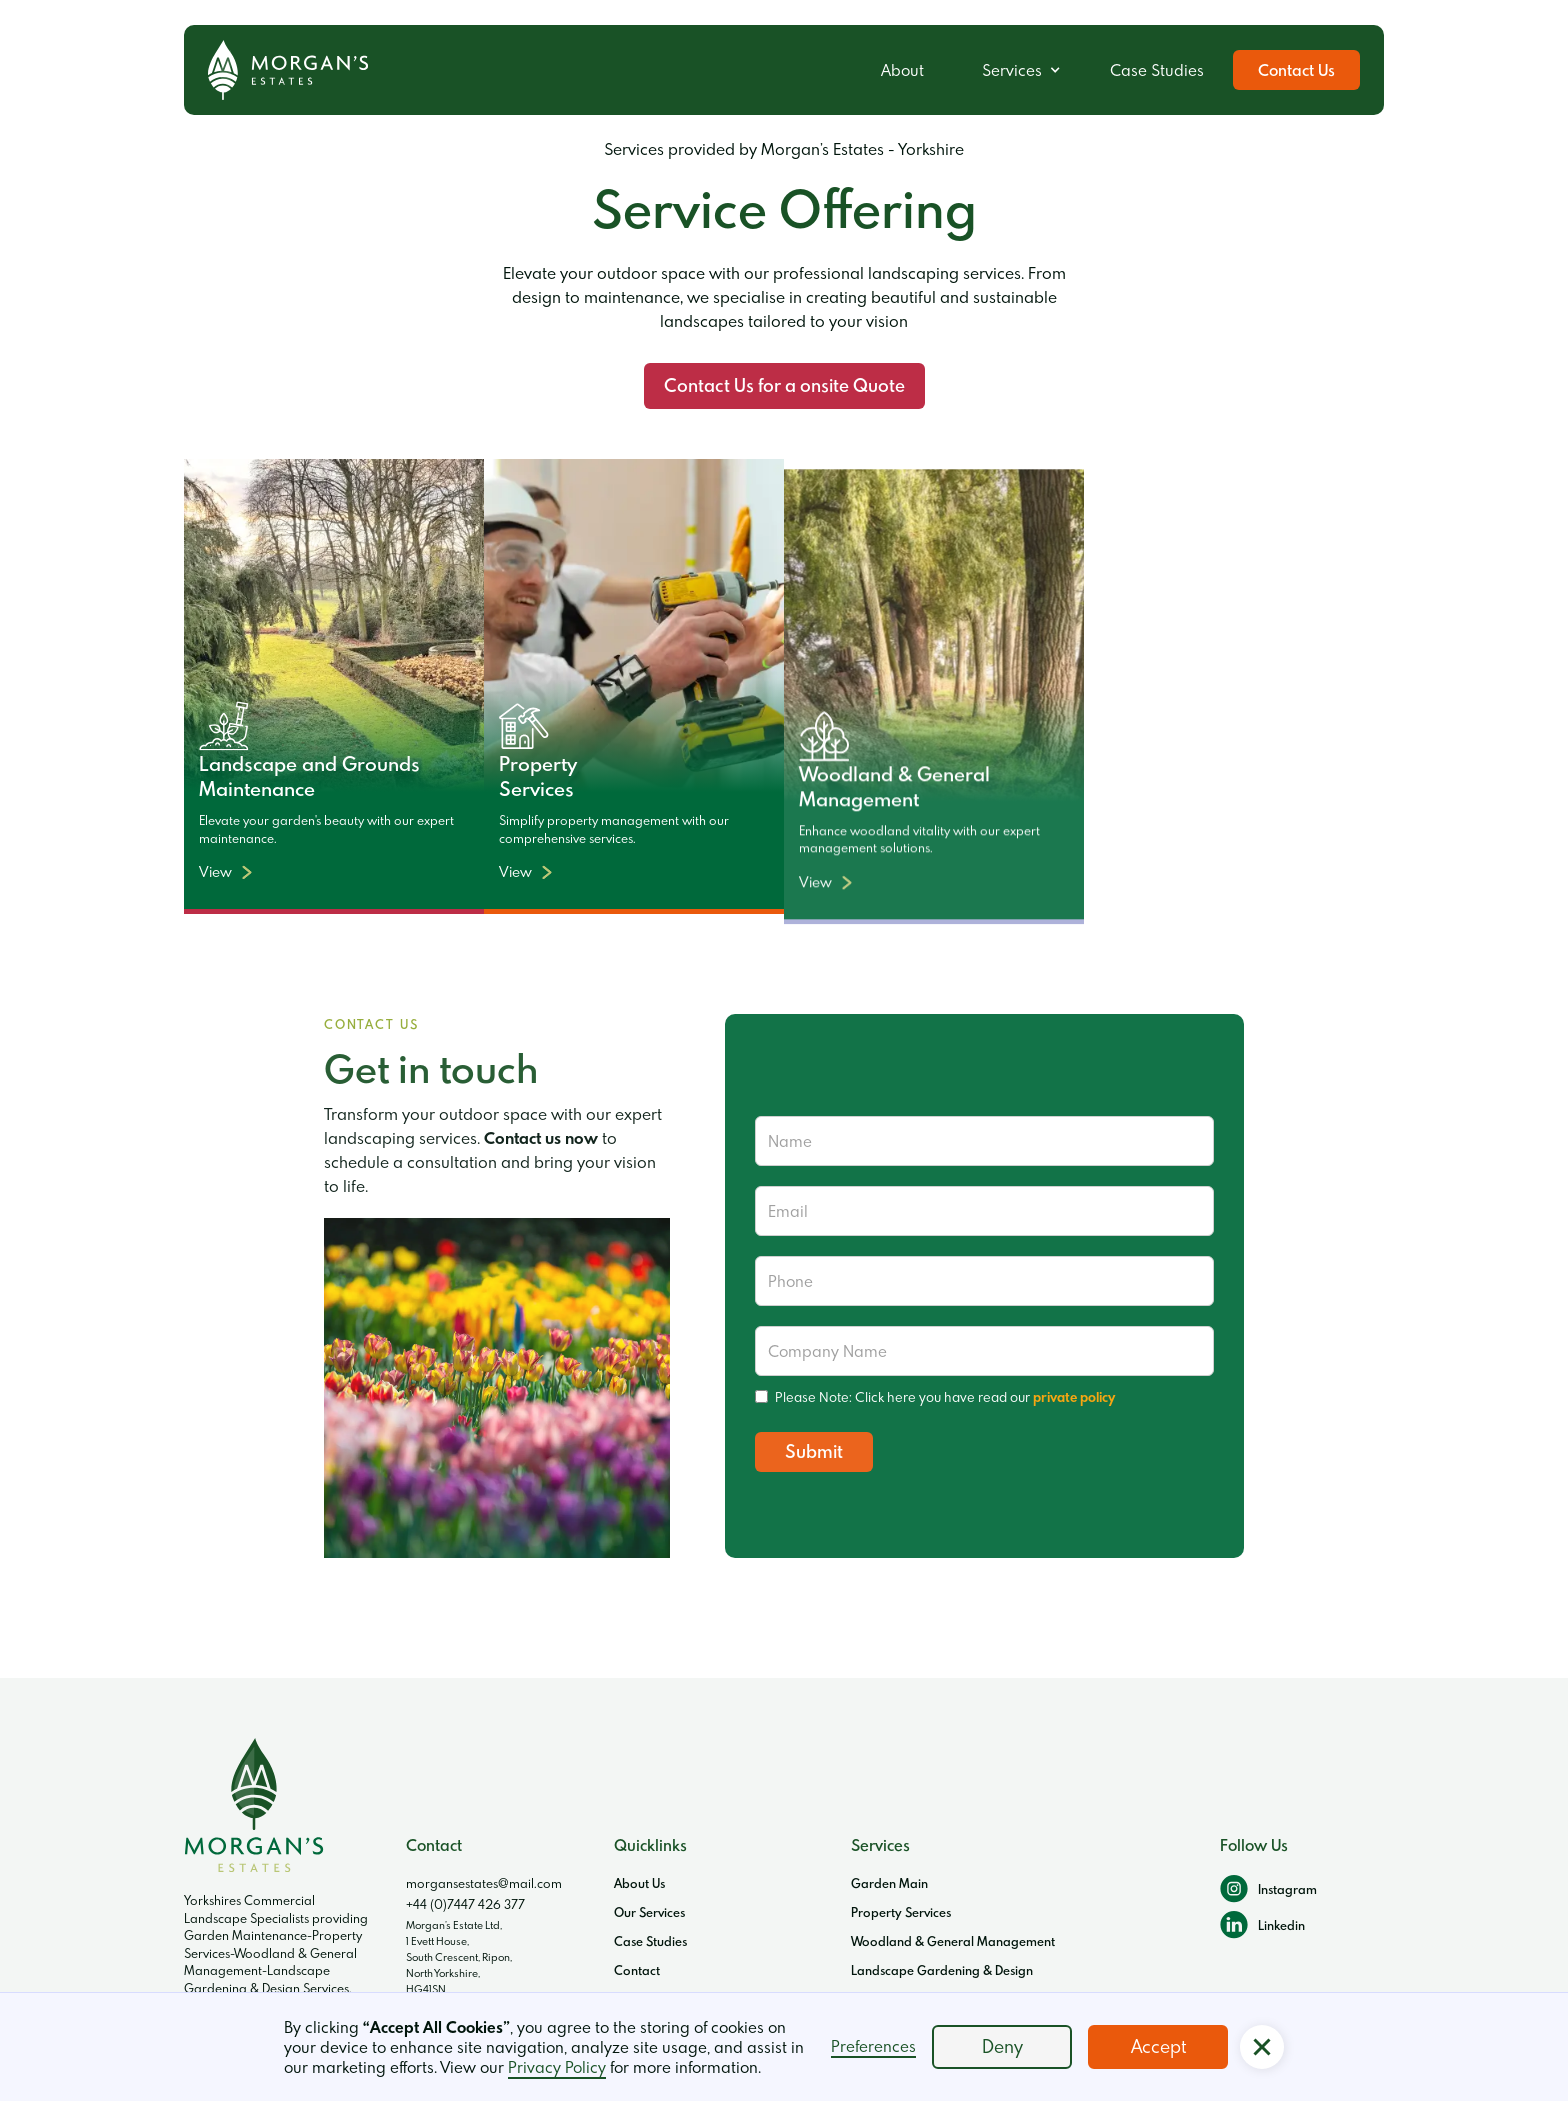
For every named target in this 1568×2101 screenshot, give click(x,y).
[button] (1017, 70)
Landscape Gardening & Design (942, 1970)
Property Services (901, 1912)
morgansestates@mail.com (484, 1883)
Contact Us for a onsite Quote (784, 385)
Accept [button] (1158, 2046)
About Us (639, 1883)
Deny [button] (1002, 2046)
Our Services (649, 1912)
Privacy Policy (557, 2067)
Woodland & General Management (953, 1941)
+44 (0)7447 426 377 (465, 1904)
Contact (637, 1970)
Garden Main (889, 1883)
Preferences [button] (873, 2046)
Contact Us (1296, 70)
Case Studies (1157, 70)
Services (1012, 70)
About (902, 70)
